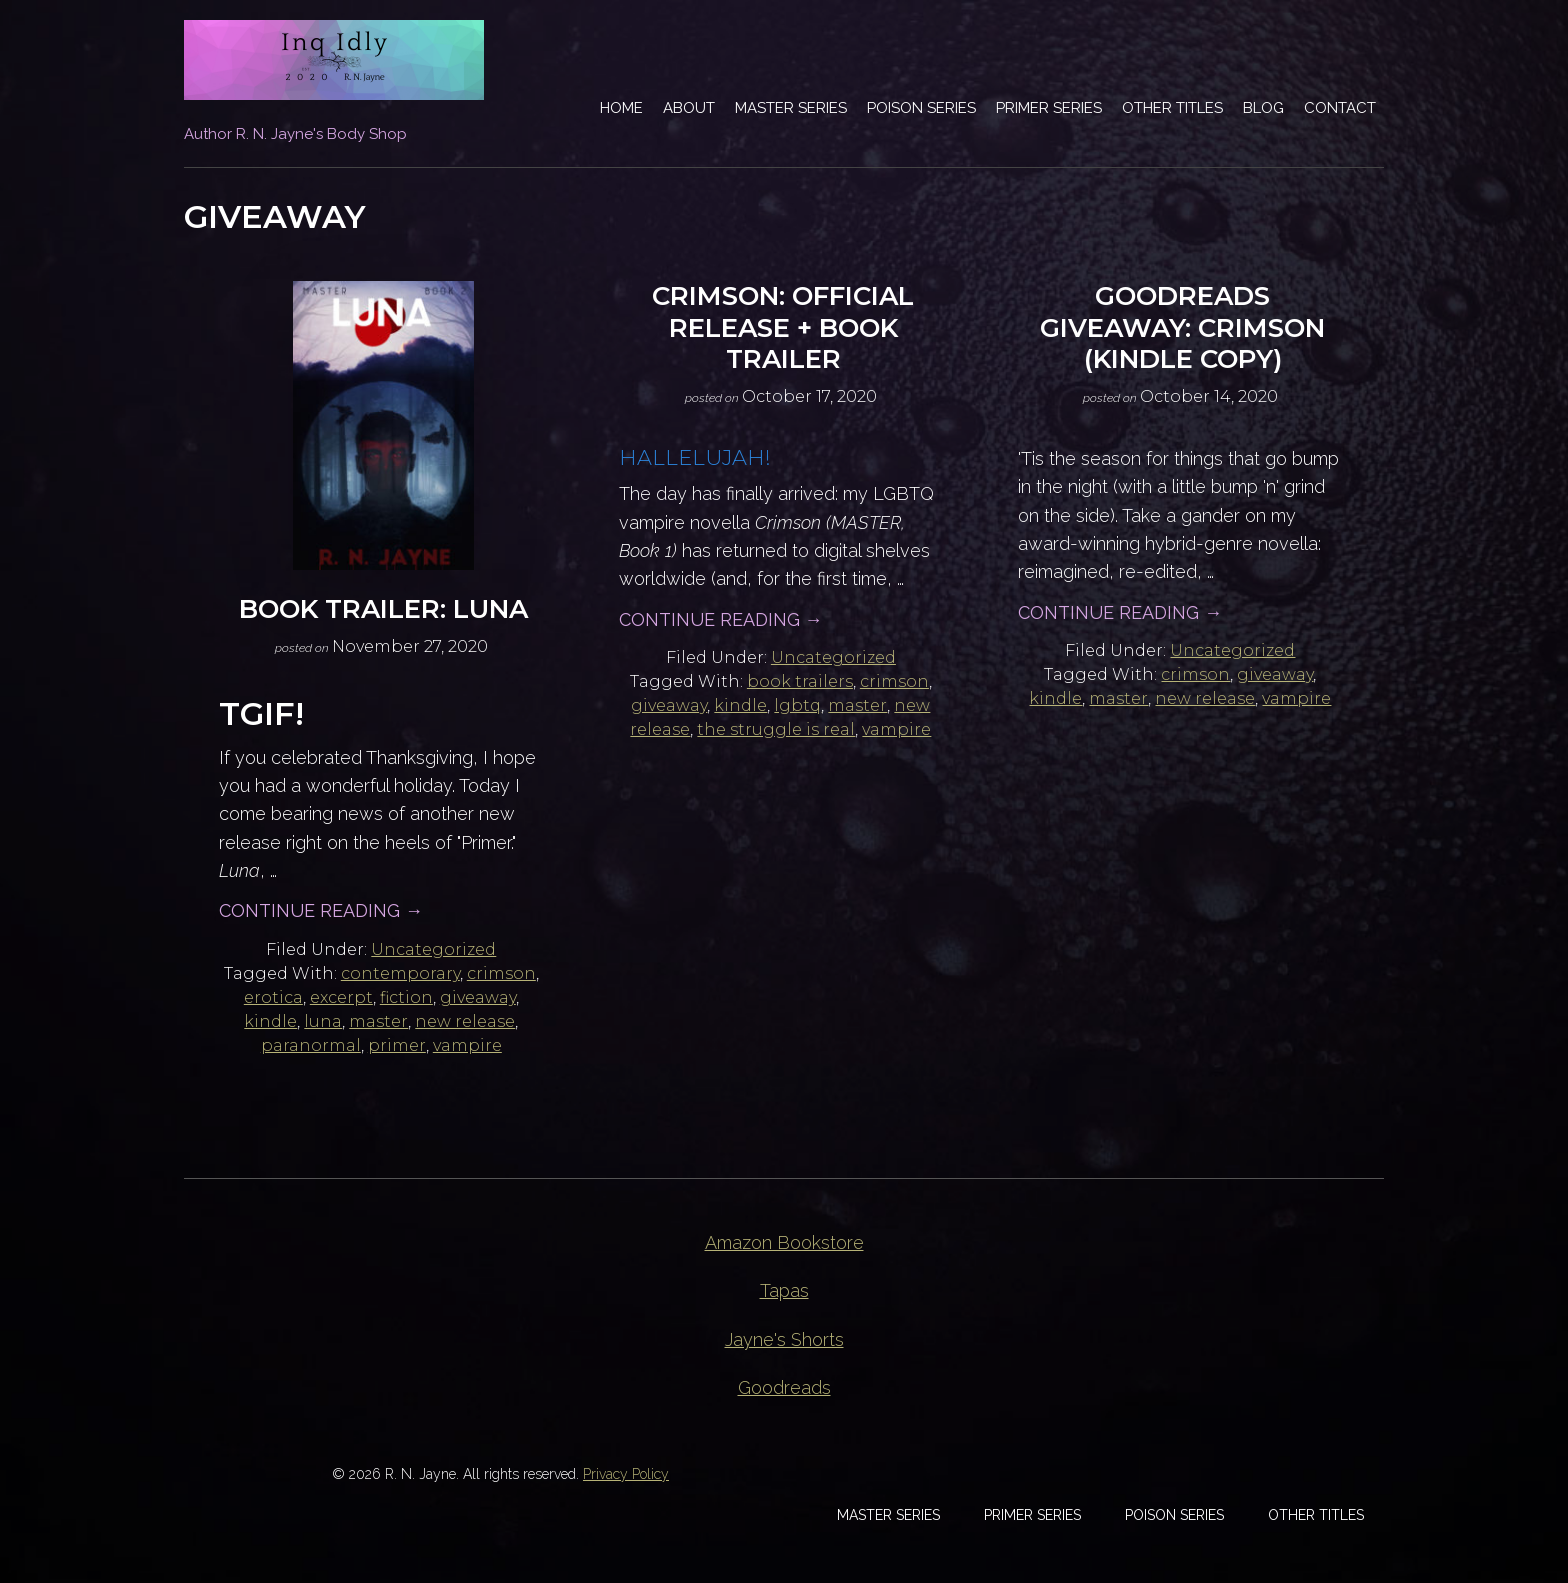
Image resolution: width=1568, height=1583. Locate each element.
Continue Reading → (321, 910)
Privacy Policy (626, 1474)
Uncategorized (433, 949)
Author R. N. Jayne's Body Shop (295, 134)
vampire (467, 1045)
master (378, 1021)
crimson (501, 973)
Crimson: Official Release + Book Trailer (783, 327)
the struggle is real (776, 729)
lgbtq (797, 705)
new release (465, 1021)
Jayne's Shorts (784, 1339)
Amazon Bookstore (784, 1242)
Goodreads (784, 1387)
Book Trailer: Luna (383, 609)
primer (397, 1045)
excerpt (341, 997)
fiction (406, 997)
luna (323, 1021)
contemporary (400, 973)
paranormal (311, 1045)
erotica (273, 997)
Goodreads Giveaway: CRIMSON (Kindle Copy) (1182, 327)
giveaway (478, 997)
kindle (270, 1021)
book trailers (800, 681)
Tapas (784, 1290)
